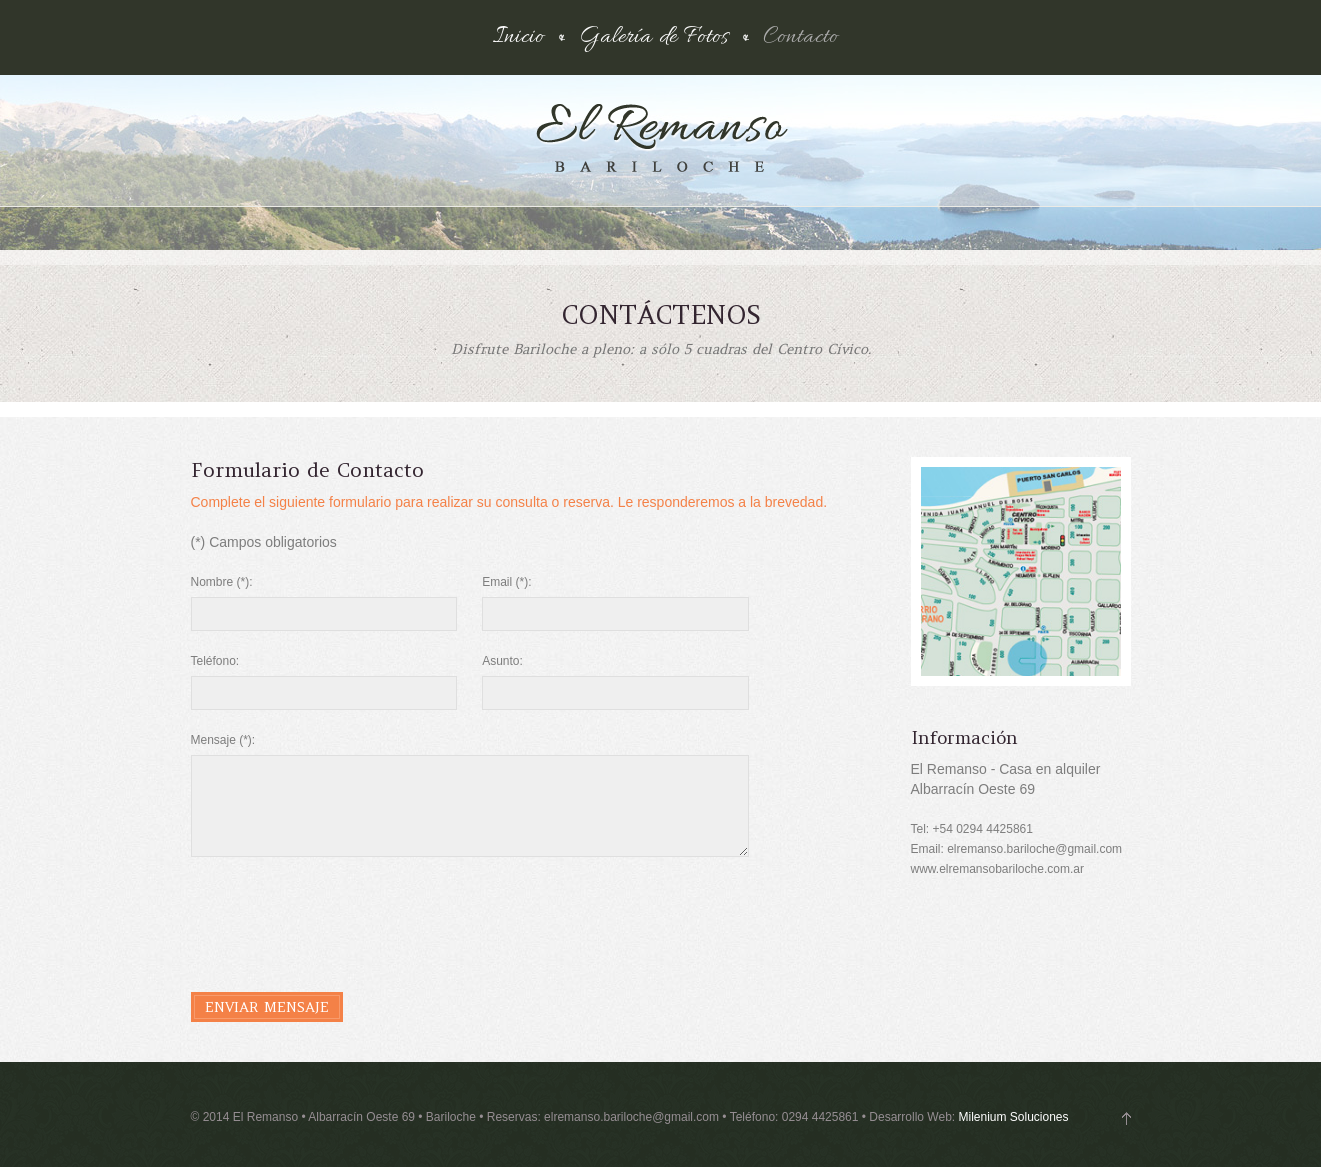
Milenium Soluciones (1013, 1117)
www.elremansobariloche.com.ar (997, 869)
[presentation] (343, 916)
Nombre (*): (222, 582)
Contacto (800, 37)
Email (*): (506, 582)
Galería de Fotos (653, 37)
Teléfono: (215, 661)
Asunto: (502, 661)
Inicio (518, 37)
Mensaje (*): (223, 740)
